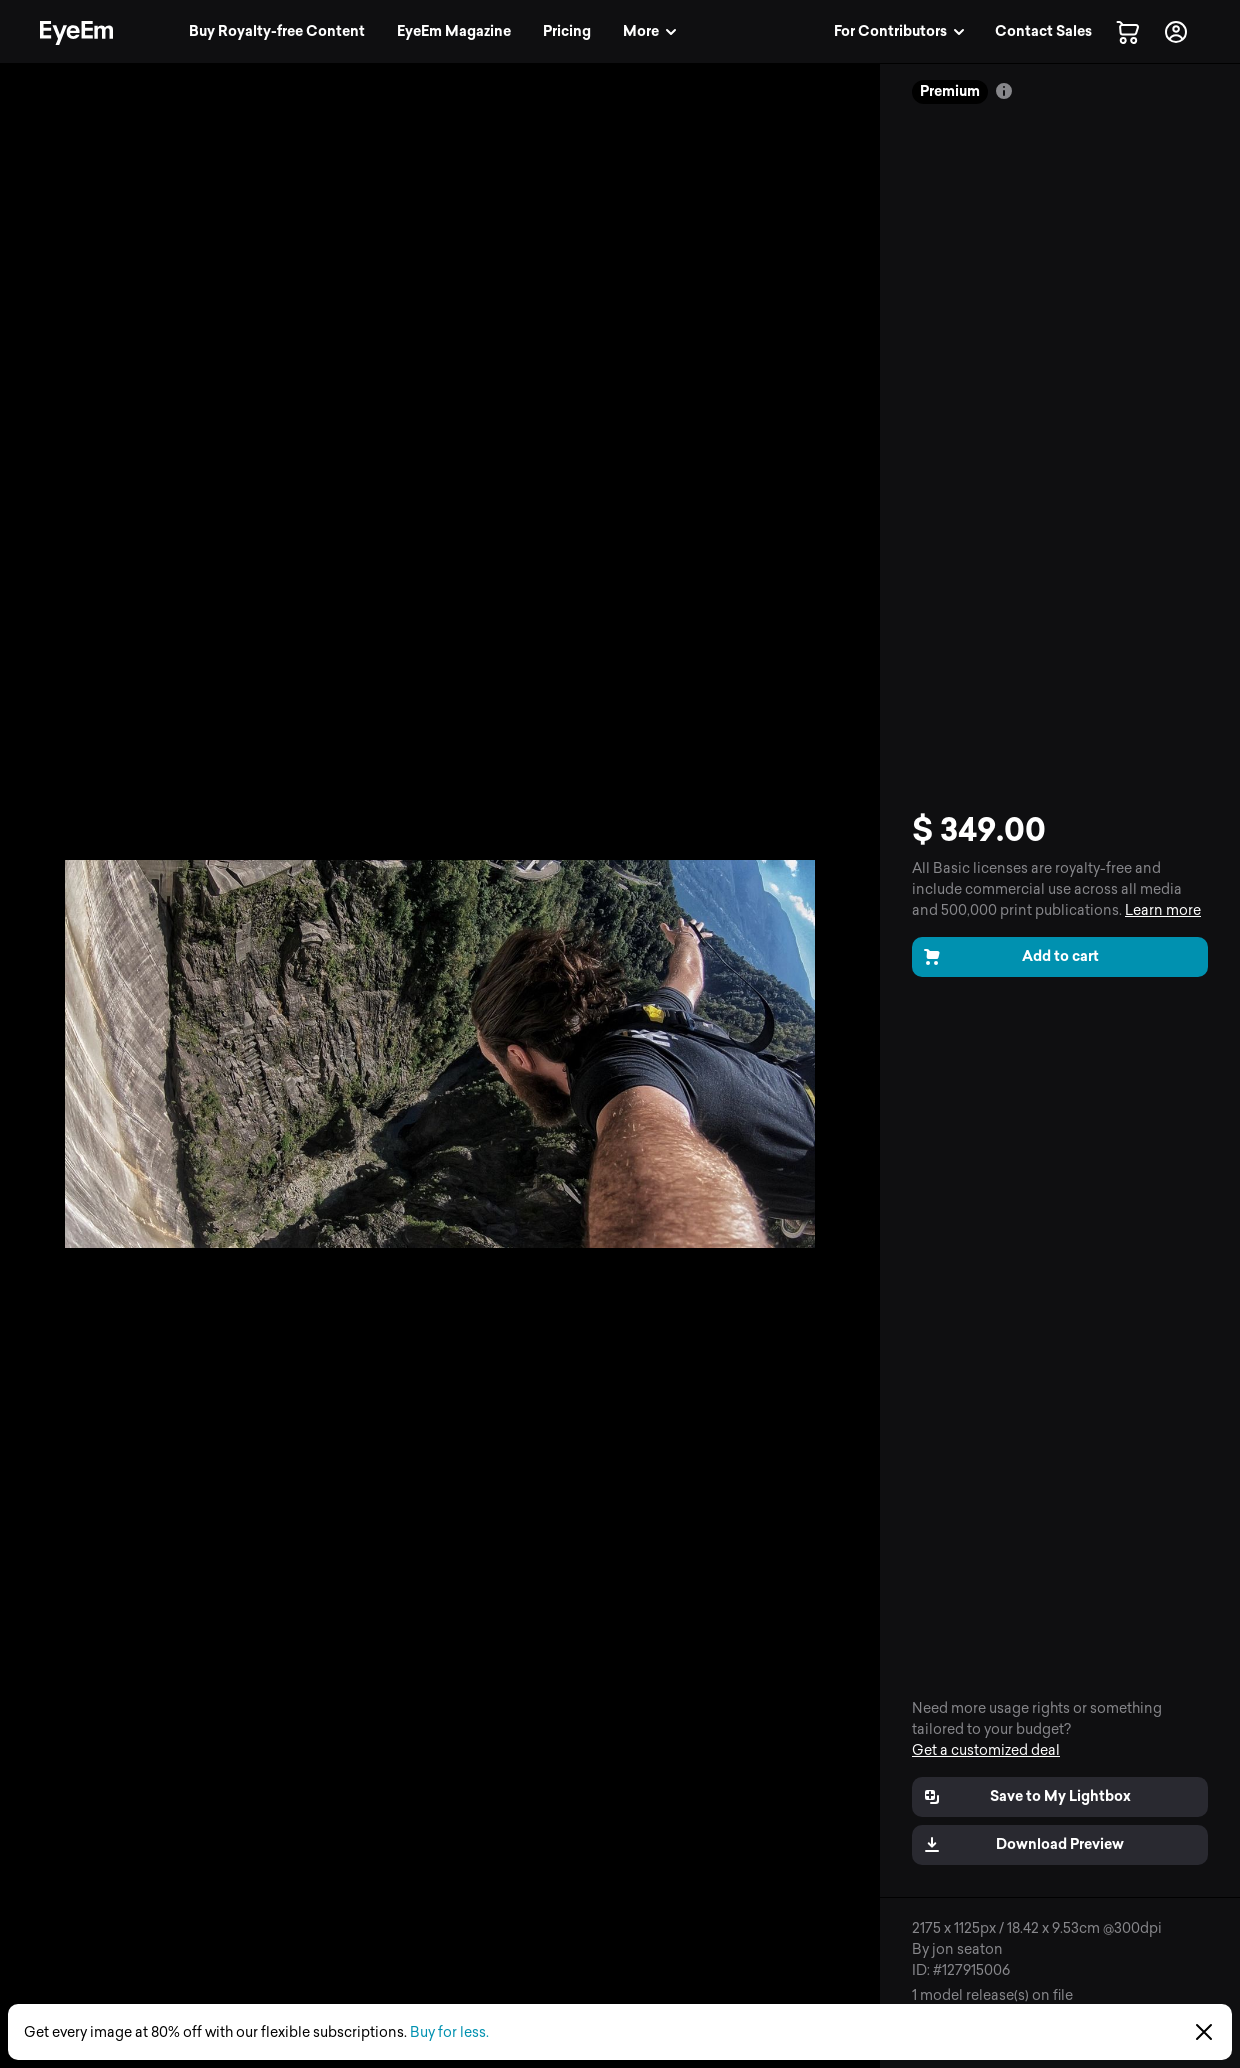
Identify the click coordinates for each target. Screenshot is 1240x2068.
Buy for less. (449, 2032)
